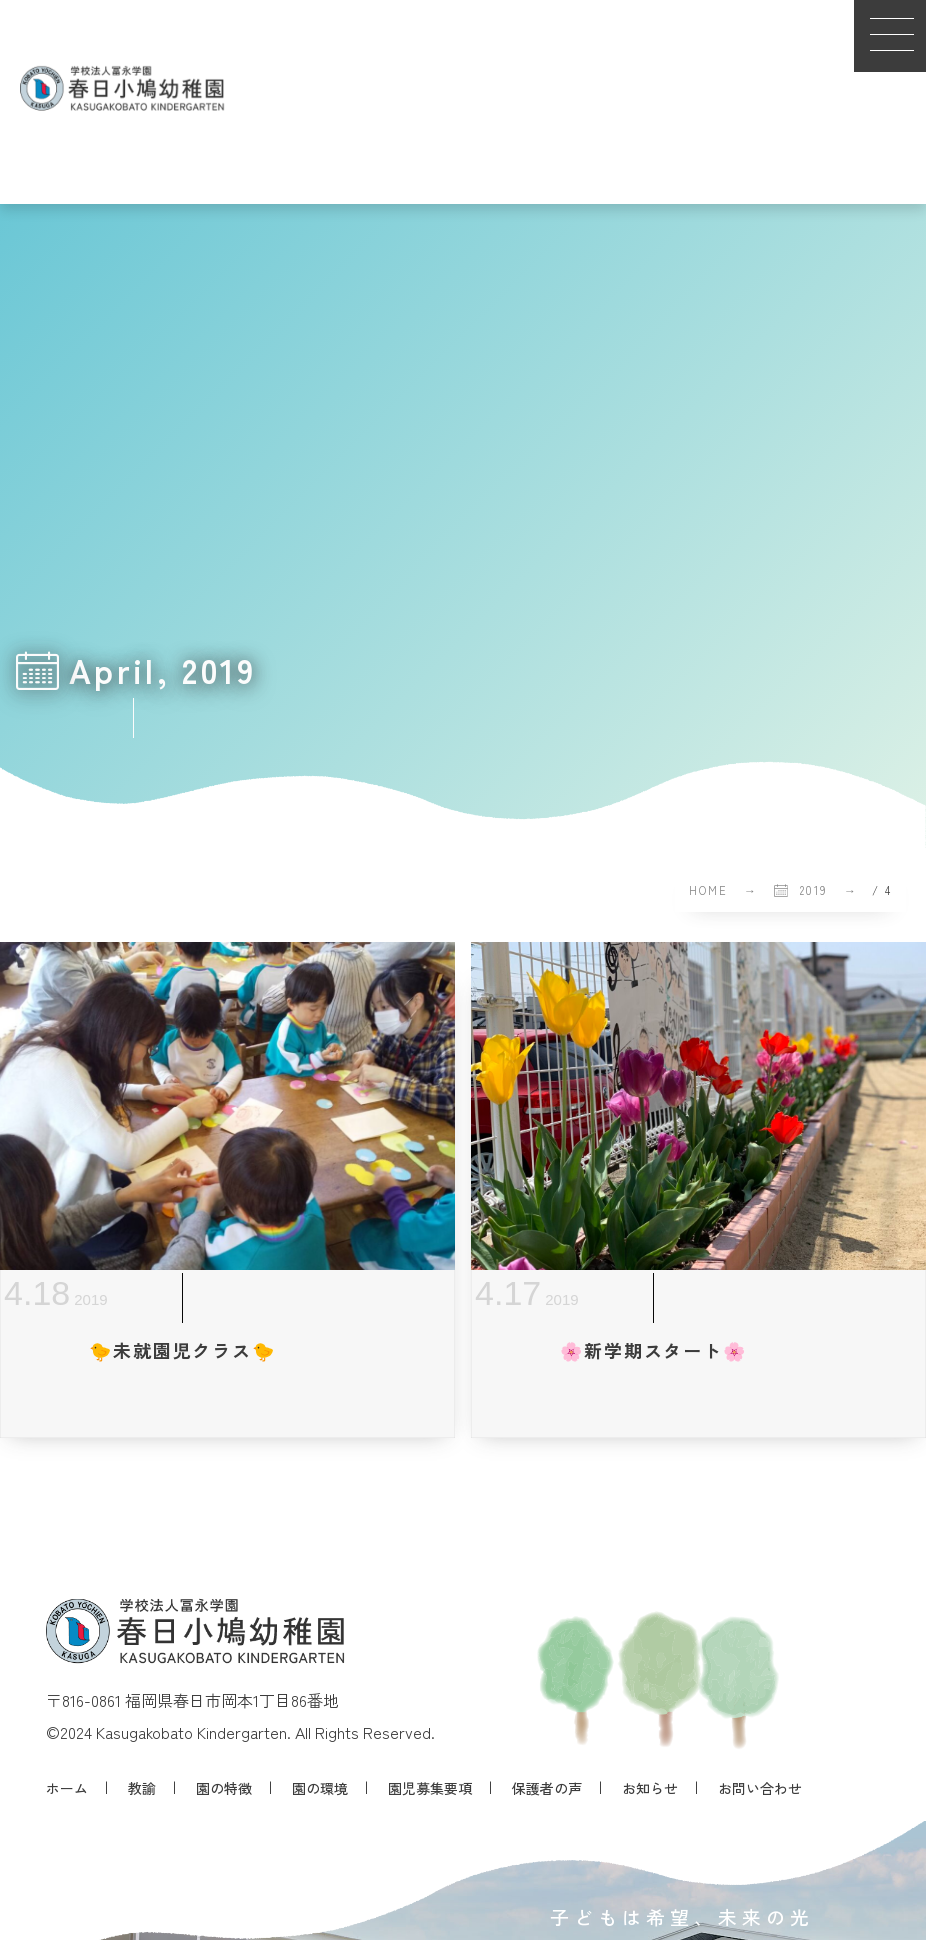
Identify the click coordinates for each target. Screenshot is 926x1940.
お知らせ (650, 1788)
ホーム (67, 1788)
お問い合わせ (760, 1788)
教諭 (142, 1788)
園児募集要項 (430, 1788)
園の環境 (320, 1788)
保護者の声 (547, 1788)
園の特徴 (224, 1788)
